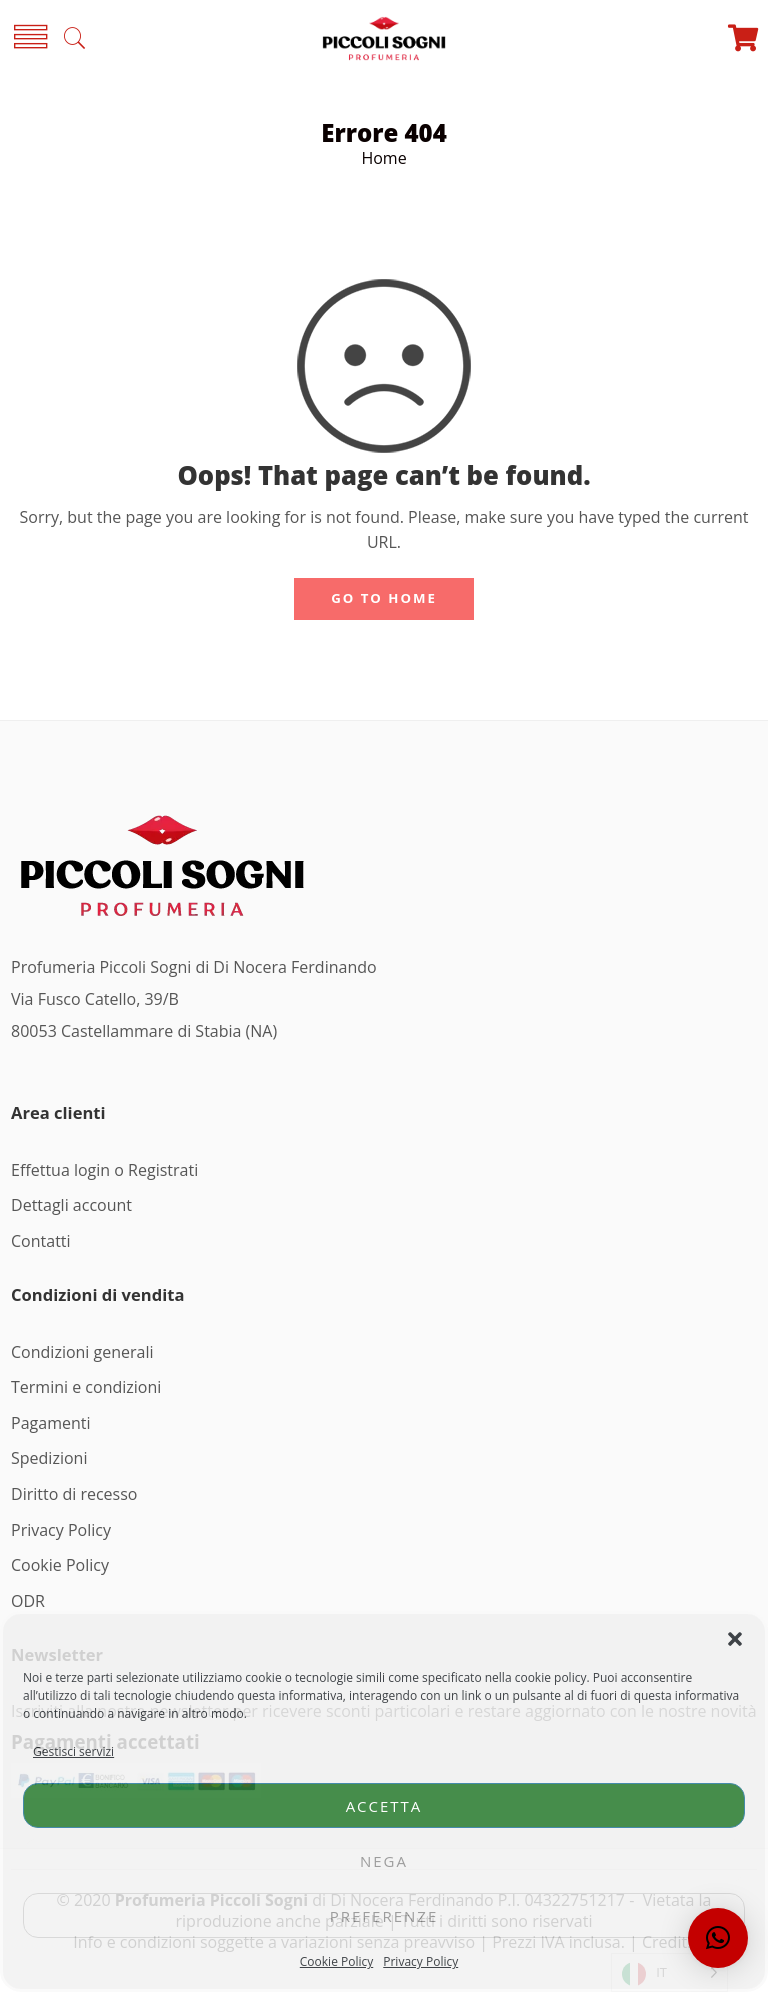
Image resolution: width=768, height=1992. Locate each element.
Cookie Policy (336, 1961)
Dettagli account (71, 1205)
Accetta (384, 1806)
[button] (735, 1639)
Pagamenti (50, 1423)
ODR (28, 1601)
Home (383, 158)
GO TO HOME (384, 598)
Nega (384, 1861)
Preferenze (384, 1916)
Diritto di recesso (74, 1494)
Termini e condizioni (86, 1387)
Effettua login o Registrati (104, 1170)
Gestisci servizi (73, 1751)
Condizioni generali (82, 1352)
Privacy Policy (420, 1961)
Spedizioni (49, 1458)
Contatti (41, 1241)
